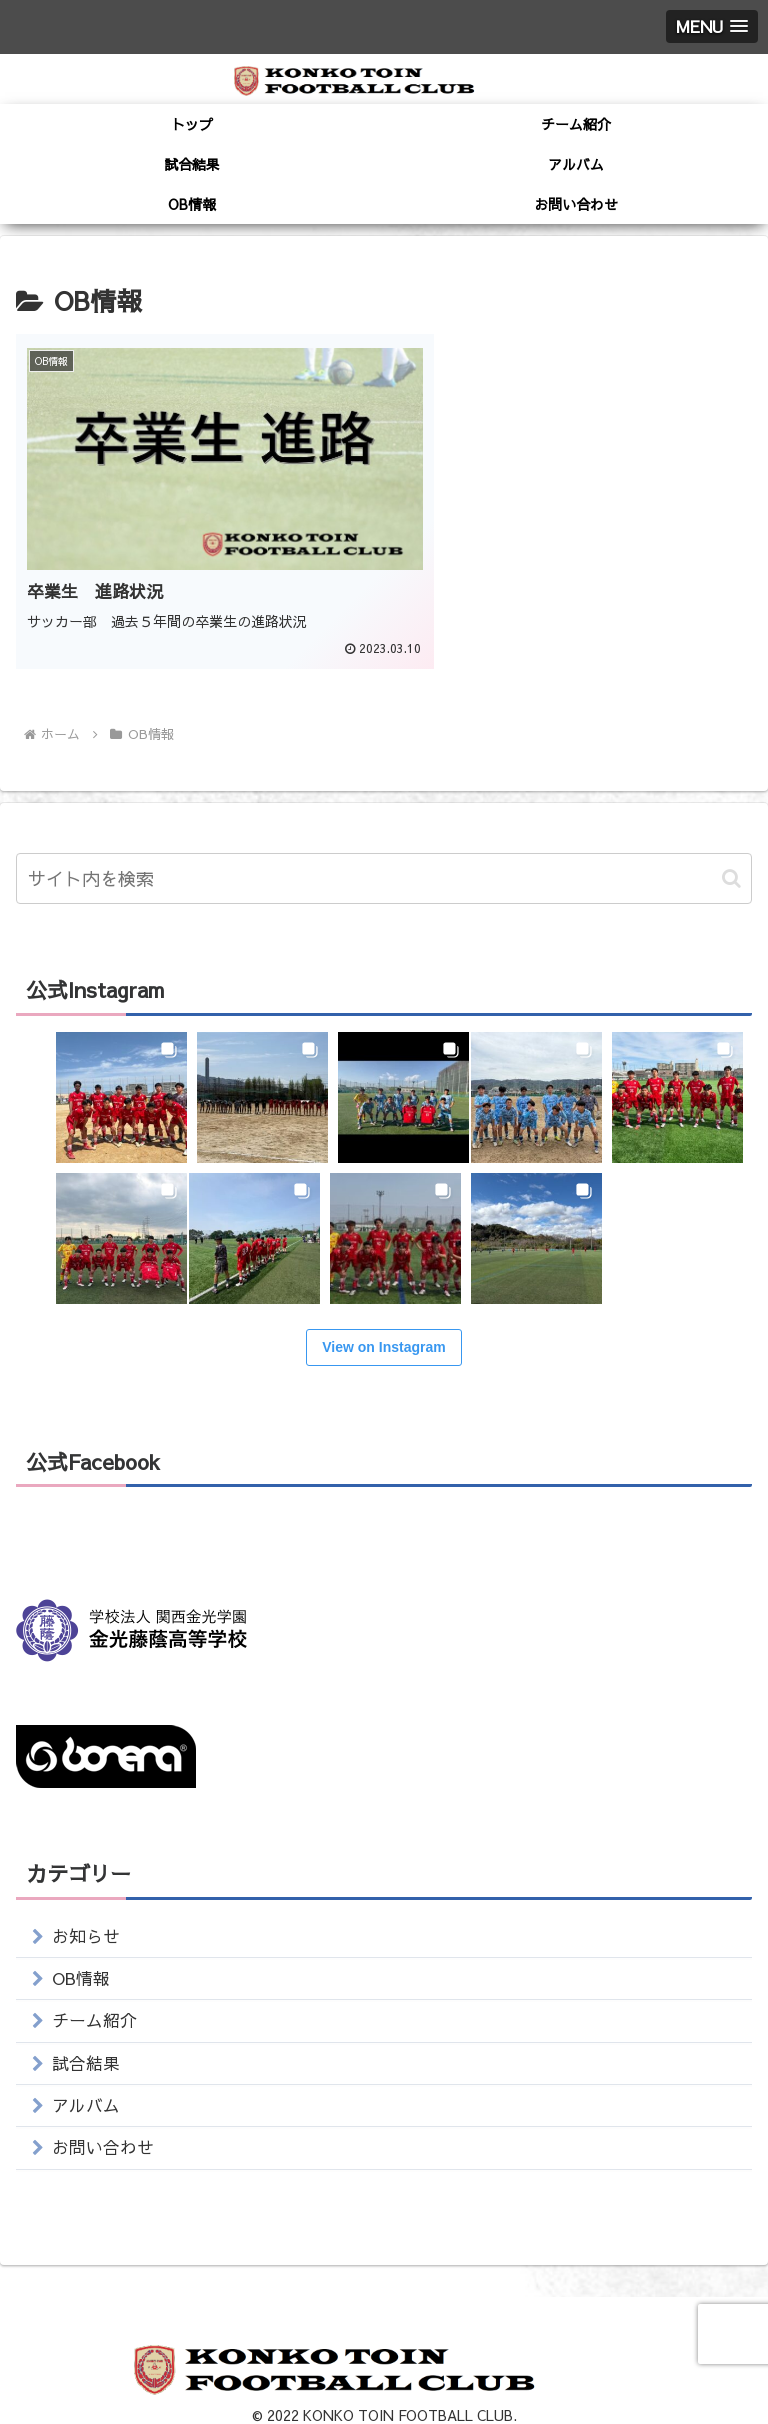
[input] (384, 846)
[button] (731, 846)
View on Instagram (383, 1315)
